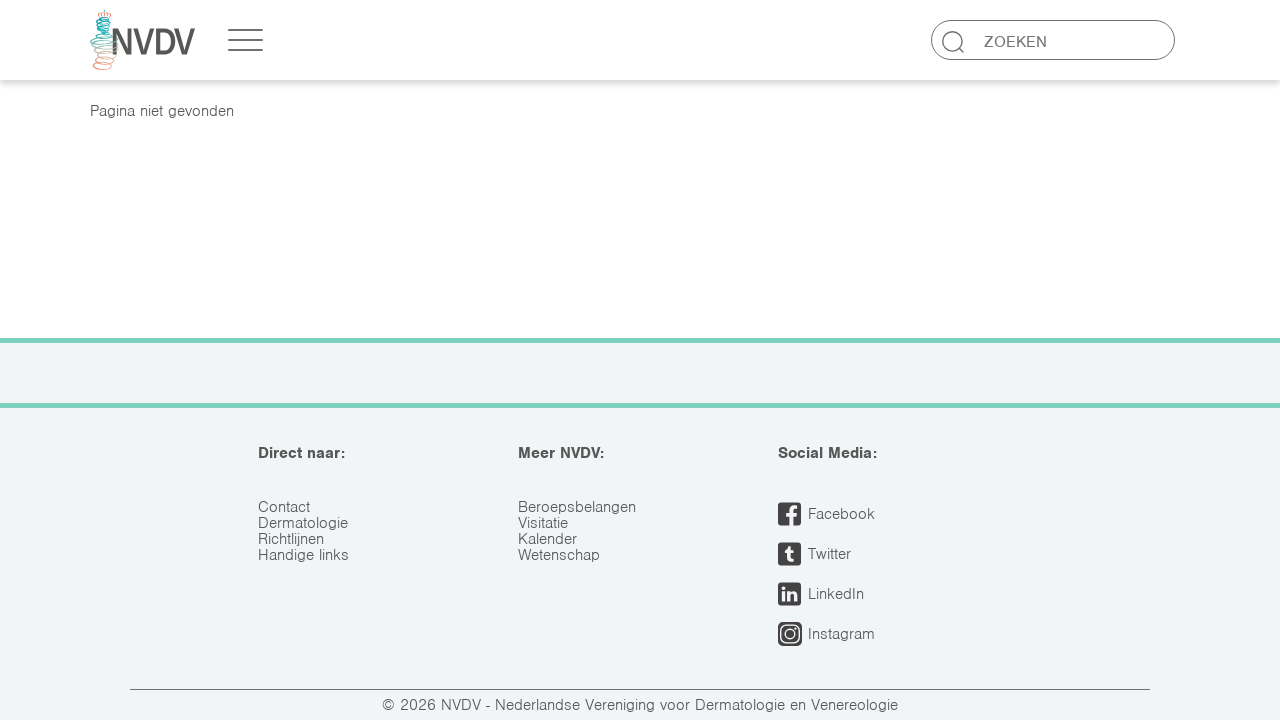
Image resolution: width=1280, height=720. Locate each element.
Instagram (841, 634)
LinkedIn (836, 594)
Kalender (547, 539)
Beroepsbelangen (577, 507)
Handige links (303, 555)
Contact (284, 507)
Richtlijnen (291, 539)
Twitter (829, 554)
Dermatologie (303, 523)
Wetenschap (559, 555)
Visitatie (543, 523)
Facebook (841, 514)
